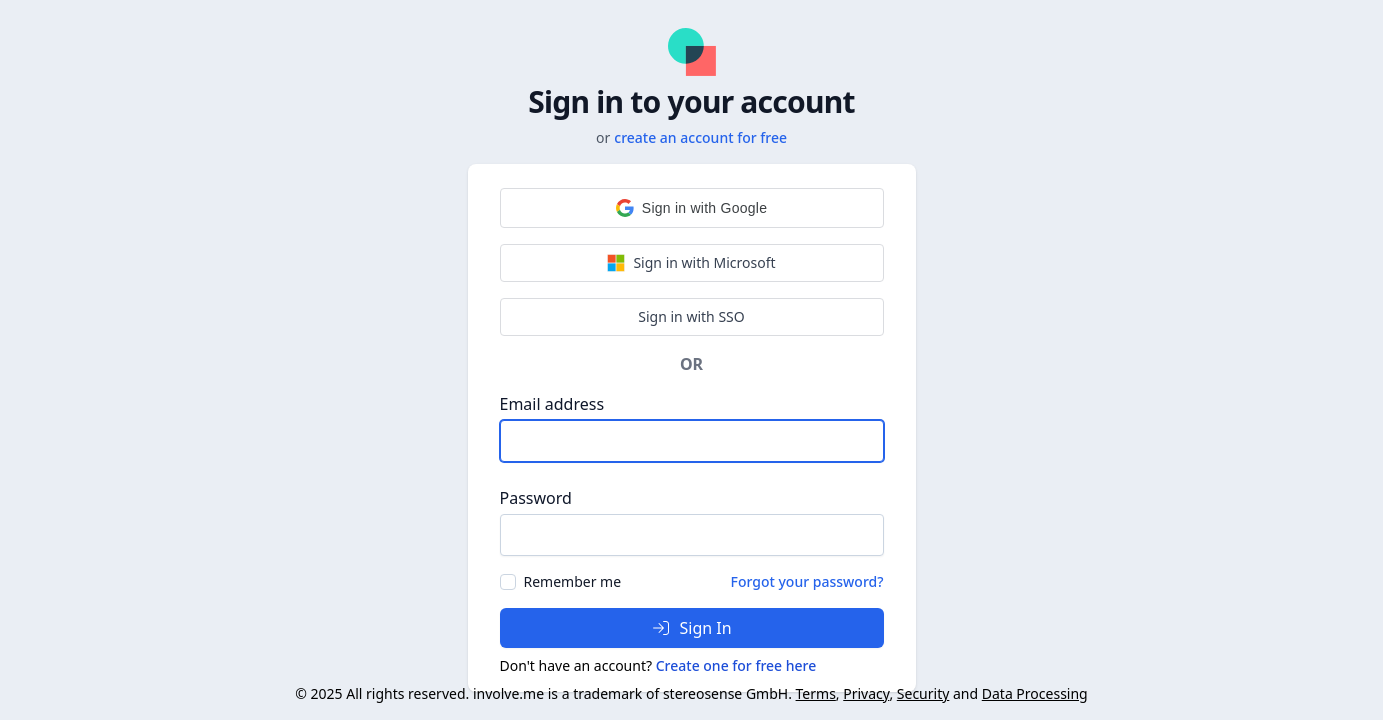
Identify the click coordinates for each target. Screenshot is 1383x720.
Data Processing (1035, 693)
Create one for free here (736, 665)
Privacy (866, 693)
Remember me (573, 581)
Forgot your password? (807, 581)
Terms (816, 693)
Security (923, 693)
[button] (692, 208)
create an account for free (700, 137)
